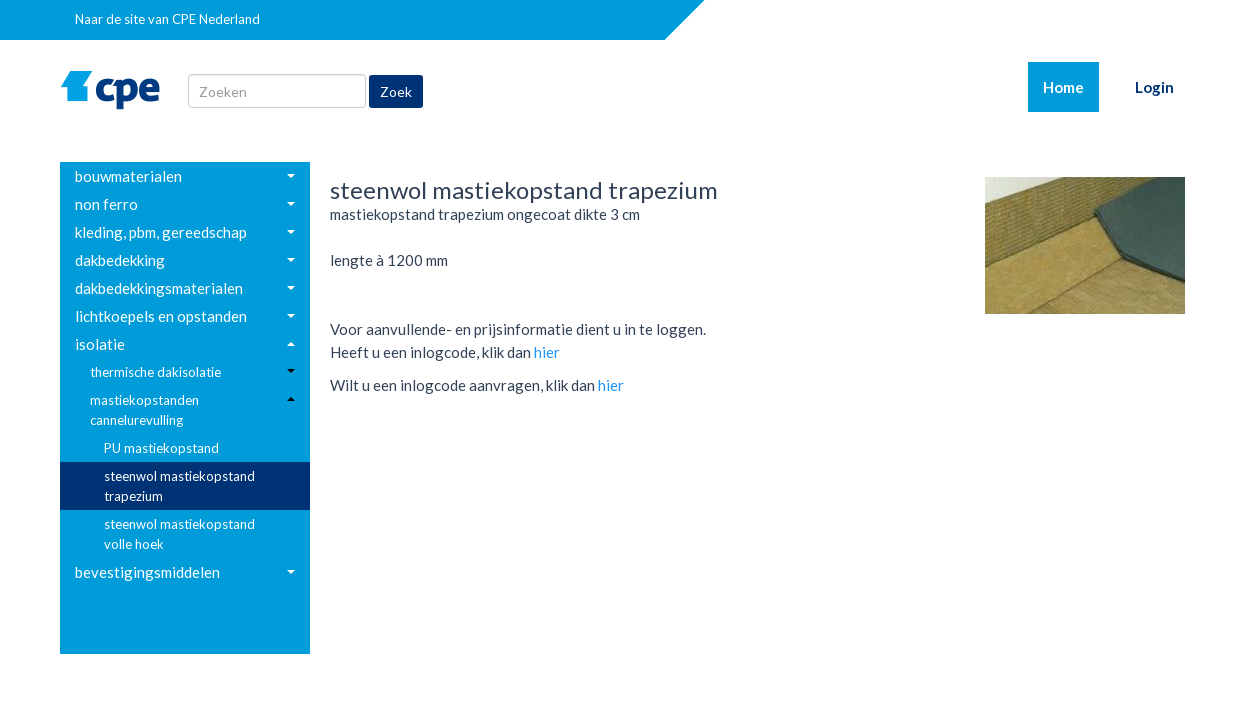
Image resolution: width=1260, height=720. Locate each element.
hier (547, 352)
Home (1071, 86)
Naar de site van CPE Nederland (167, 19)
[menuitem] (185, 176)
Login (1154, 87)
